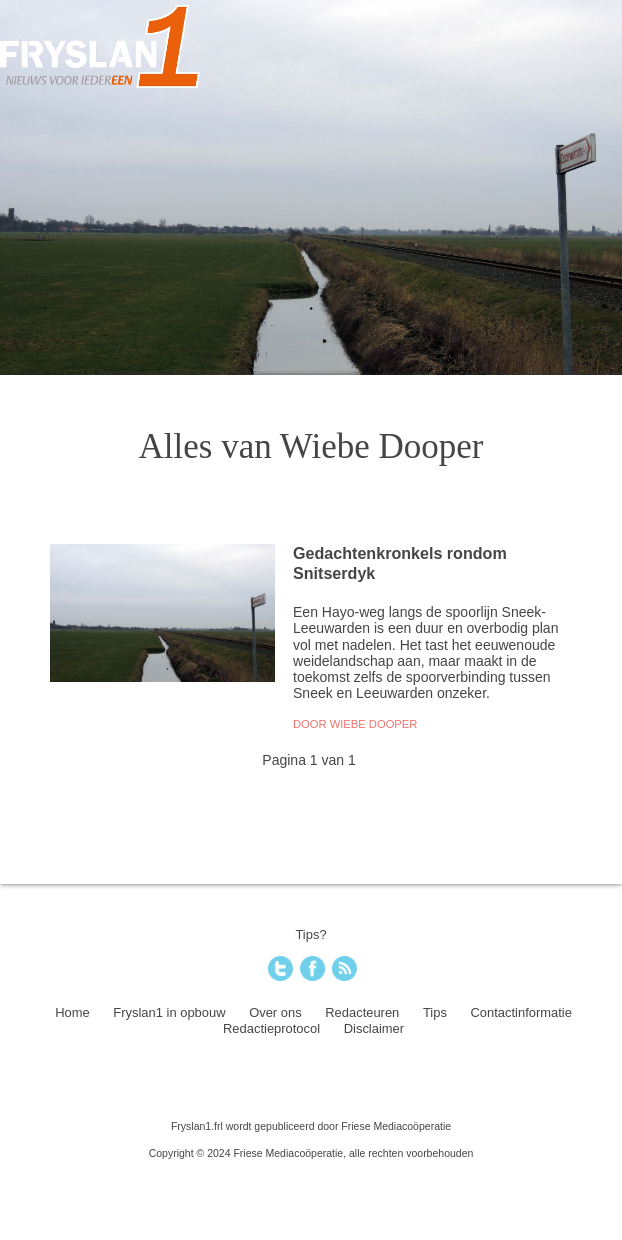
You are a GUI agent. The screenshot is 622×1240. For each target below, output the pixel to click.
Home (72, 1012)
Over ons (275, 1012)
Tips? (310, 934)
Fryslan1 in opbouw (169, 1012)
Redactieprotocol (271, 1028)
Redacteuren (362, 1012)
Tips (435, 1012)
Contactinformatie (521, 1012)
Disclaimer (374, 1028)
